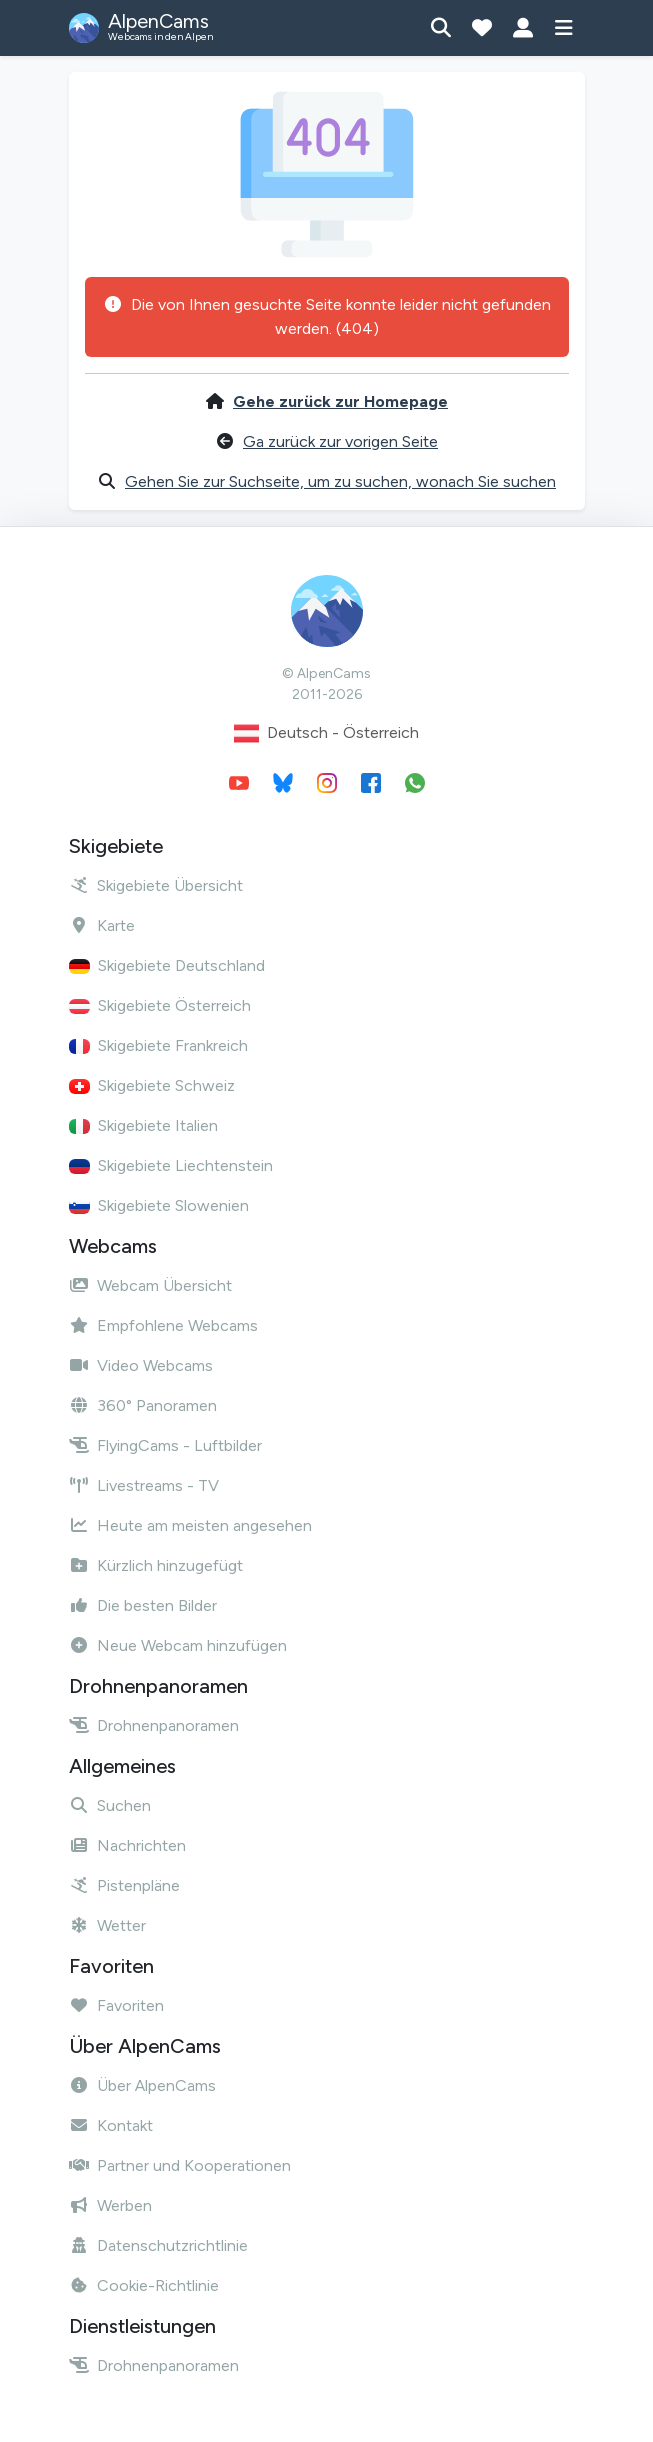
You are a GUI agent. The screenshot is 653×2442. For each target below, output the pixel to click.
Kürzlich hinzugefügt (156, 1565)
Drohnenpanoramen (154, 1725)
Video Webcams (141, 1365)
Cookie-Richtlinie (144, 2285)
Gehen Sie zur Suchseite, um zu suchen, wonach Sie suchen (340, 481)
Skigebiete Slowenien (159, 1205)
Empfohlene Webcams (163, 1325)
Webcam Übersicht (150, 1285)
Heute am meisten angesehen (190, 1525)
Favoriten (116, 2005)
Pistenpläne (124, 1885)
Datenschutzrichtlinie (158, 2245)
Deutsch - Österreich (326, 733)
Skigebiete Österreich (160, 1005)
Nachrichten (127, 1845)
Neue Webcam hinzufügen (178, 1645)
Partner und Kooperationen (180, 2165)
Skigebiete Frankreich (158, 1045)
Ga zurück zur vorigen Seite (340, 441)
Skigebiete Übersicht (156, 885)
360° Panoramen (143, 1405)
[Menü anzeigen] (564, 28)
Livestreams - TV (144, 1485)
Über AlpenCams (142, 2085)
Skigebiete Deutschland (167, 965)
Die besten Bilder (143, 1605)
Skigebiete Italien (143, 1125)
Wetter (107, 1925)
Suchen (110, 1805)
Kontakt (111, 2125)
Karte (102, 925)
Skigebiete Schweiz (152, 1085)
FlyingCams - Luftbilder (165, 1445)
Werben (110, 2205)
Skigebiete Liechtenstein (171, 1165)
